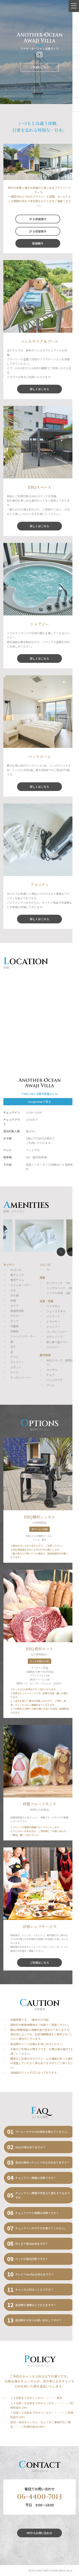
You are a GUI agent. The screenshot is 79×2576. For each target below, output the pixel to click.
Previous (61, 1252)
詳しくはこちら (39, 389)
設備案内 (37, 243)
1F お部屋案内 (37, 231)
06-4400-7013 (39, 2497)
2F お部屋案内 (37, 219)
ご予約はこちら (39, 67)
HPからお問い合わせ (39, 2533)
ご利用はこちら (39, 1963)
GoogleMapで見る (39, 1102)
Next (71, 1252)
